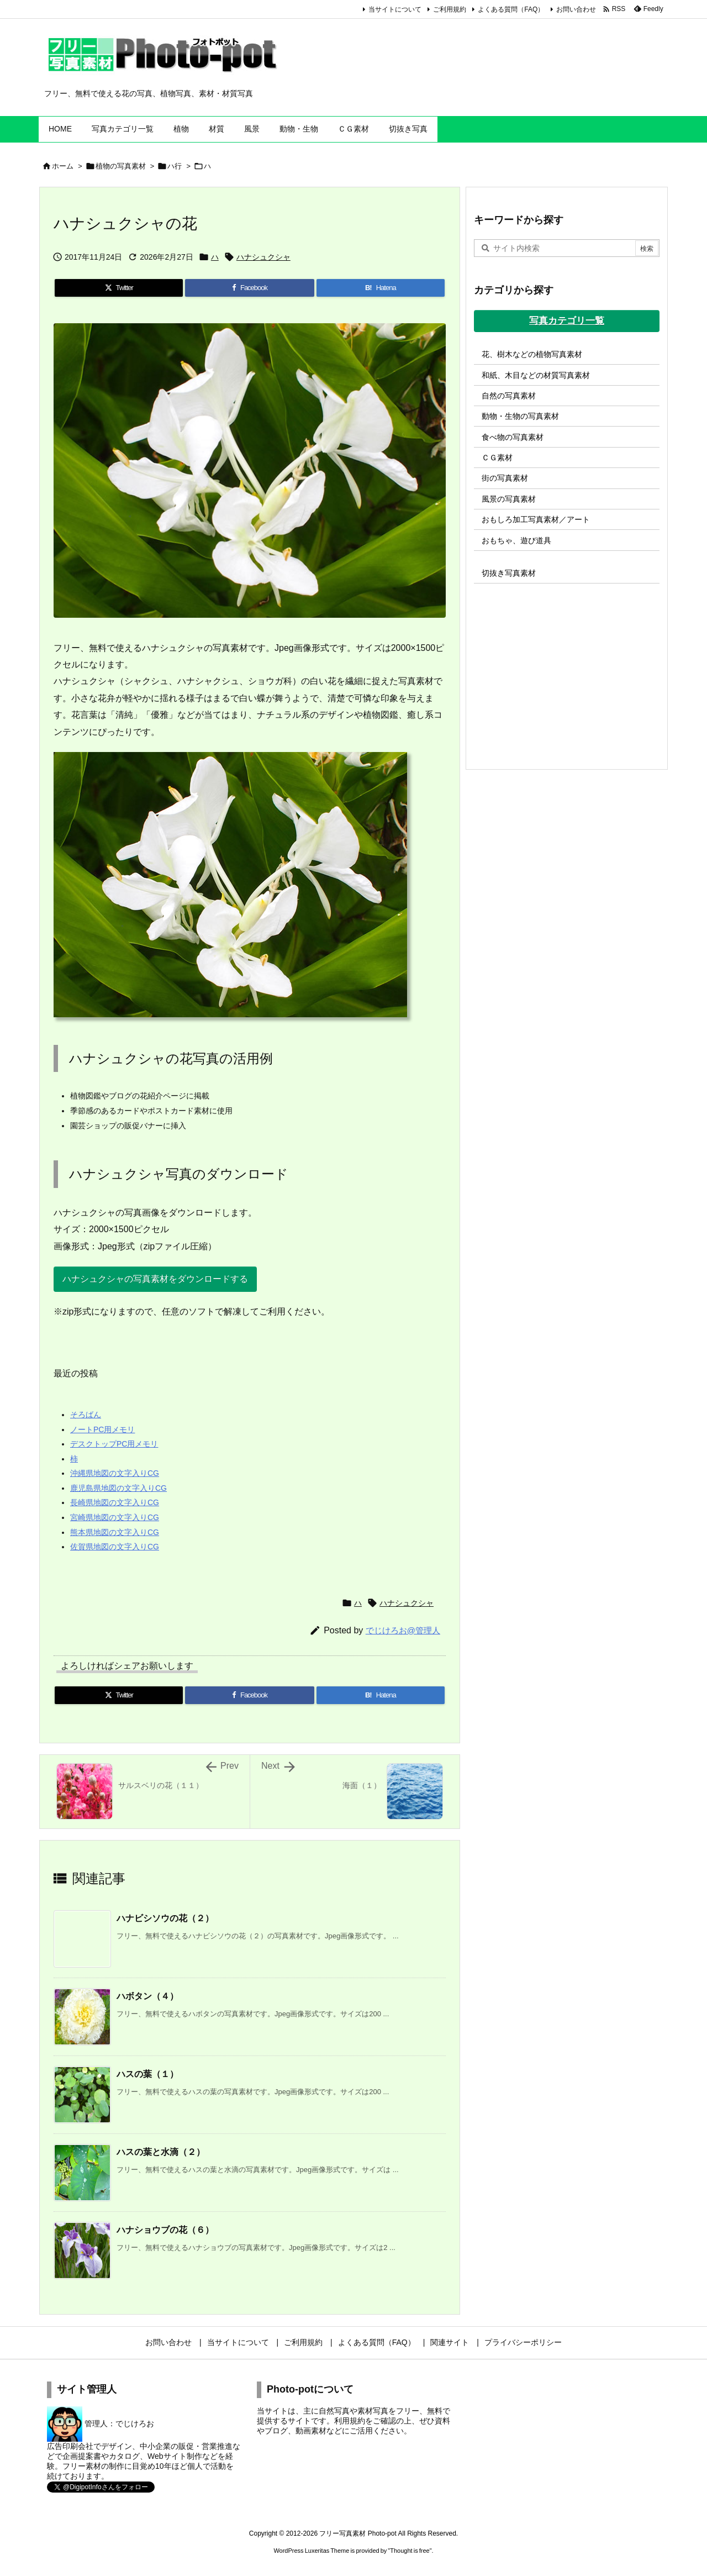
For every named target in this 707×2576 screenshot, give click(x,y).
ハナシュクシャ (263, 257)
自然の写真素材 (509, 395)
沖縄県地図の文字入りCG (114, 1473)
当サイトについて (394, 9)
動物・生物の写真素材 (520, 416)
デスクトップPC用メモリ (114, 1443)
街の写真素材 (505, 478)
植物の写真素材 (121, 166)
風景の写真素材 (509, 499)
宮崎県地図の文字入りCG (114, 1517)
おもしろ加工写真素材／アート (536, 519)
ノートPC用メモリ (102, 1429)
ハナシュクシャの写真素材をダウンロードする (155, 1279)
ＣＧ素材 (497, 457)
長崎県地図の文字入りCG (114, 1502)
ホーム (62, 166)
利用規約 (349, 2420)
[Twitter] (119, 288)
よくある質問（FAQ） (511, 9)
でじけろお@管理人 (403, 1630)
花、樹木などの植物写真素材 (532, 354)
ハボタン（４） (147, 1996)
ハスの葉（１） (147, 2074)
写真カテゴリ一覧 (566, 321)
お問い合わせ (576, 9)
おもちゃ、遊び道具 (516, 540)
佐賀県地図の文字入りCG (114, 1546)
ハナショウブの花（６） (165, 2230)
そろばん (85, 1414)
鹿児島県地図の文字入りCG (118, 1488)
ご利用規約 (449, 9)
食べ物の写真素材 (513, 437)
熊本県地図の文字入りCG (114, 1532)
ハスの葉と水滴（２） (161, 2152)
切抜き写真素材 (509, 573)
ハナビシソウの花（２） (165, 1918)
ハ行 (174, 166)
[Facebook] (249, 288)
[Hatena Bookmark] (380, 288)
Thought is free (409, 2550)
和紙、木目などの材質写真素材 (536, 375)
